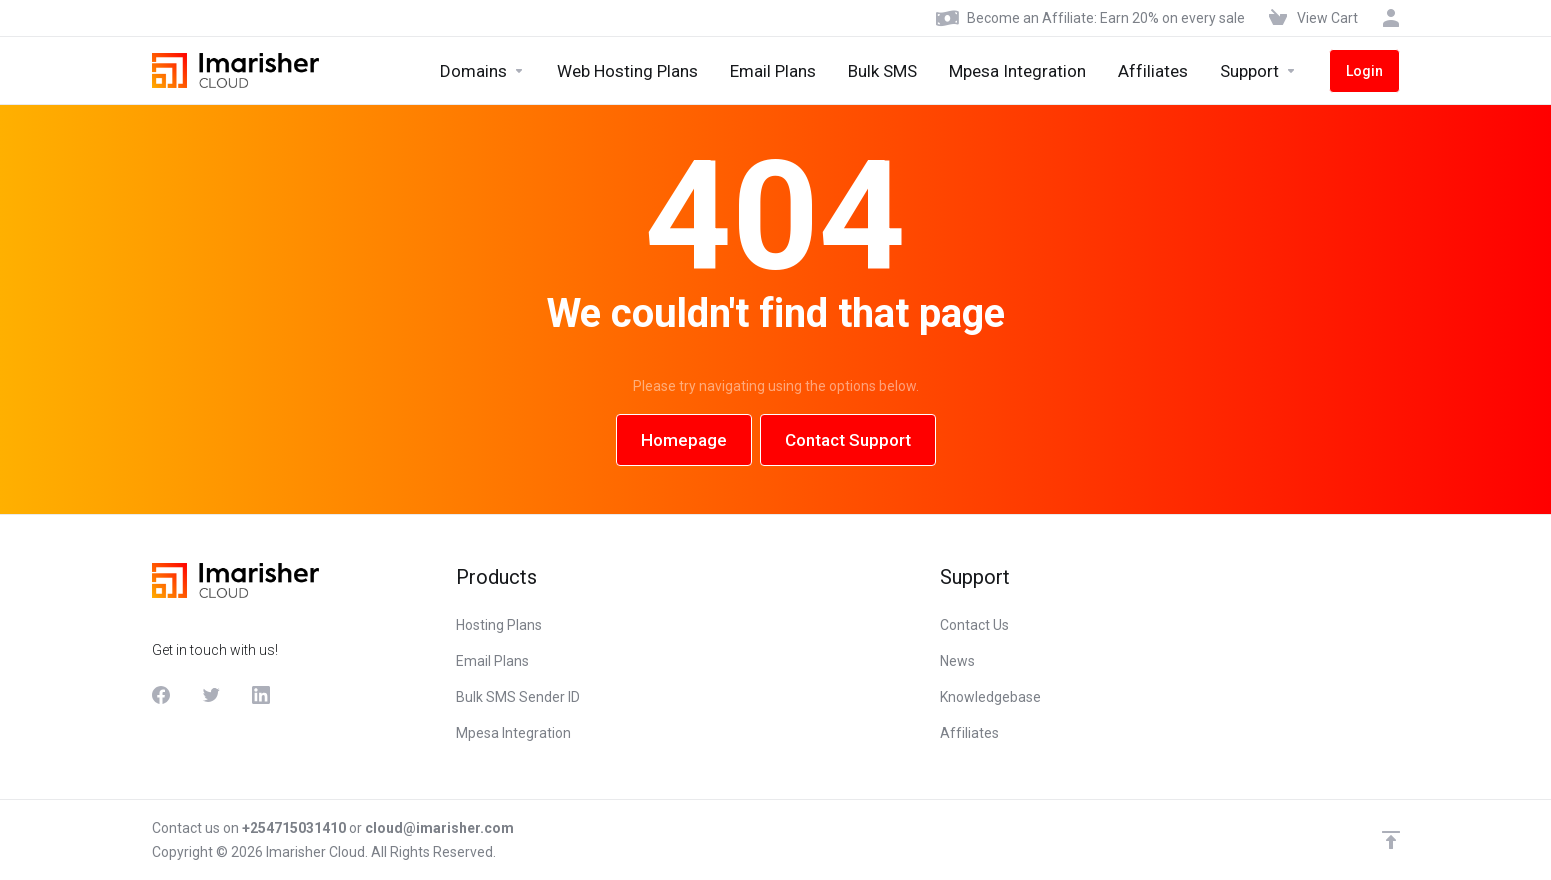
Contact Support (848, 440)
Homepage (684, 440)
